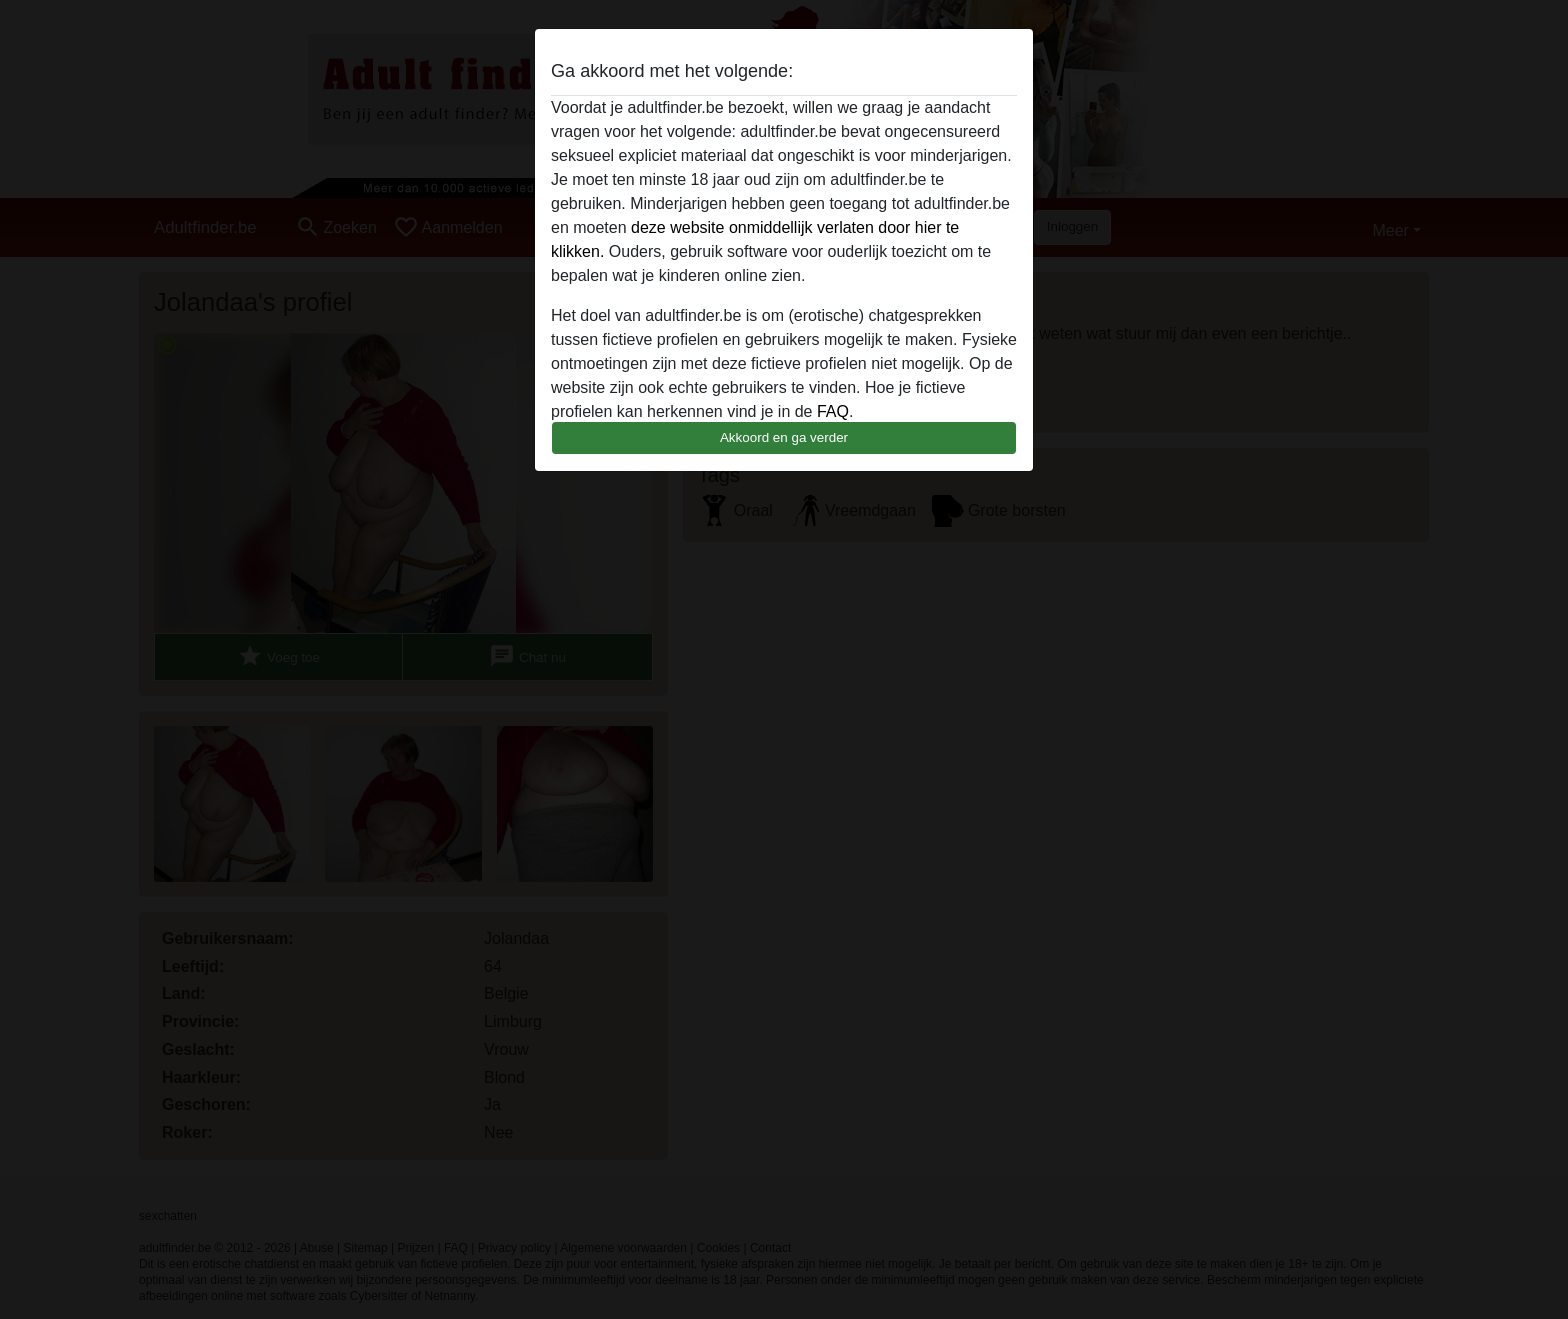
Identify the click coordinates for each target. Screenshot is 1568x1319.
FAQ (833, 411)
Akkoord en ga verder (784, 437)
